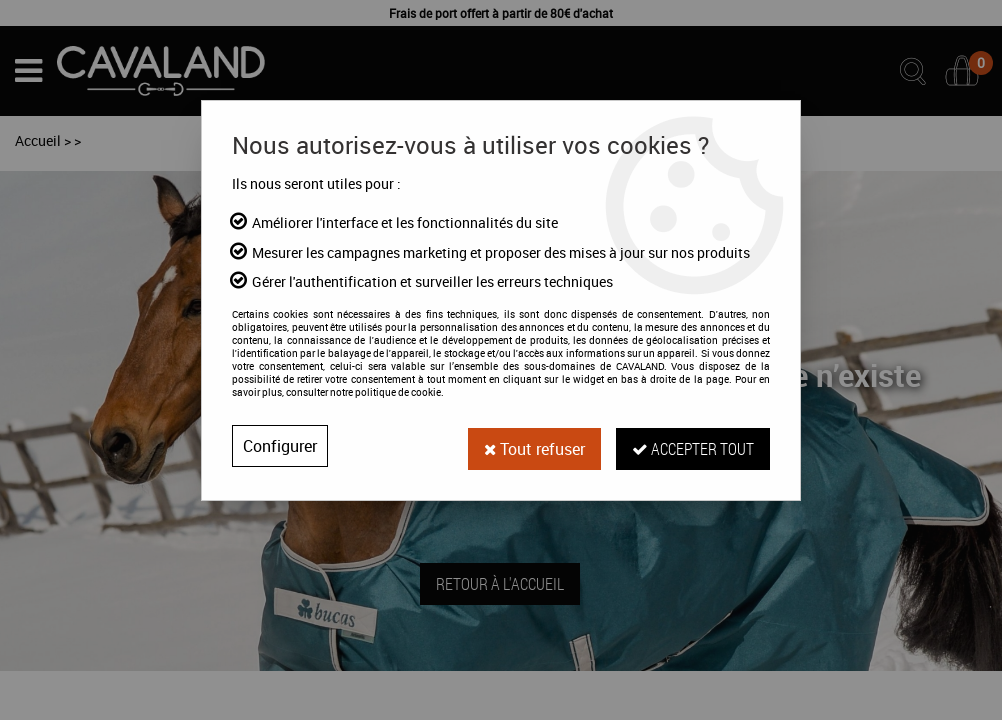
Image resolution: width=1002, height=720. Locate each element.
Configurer (280, 446)
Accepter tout (693, 445)
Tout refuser (534, 446)
